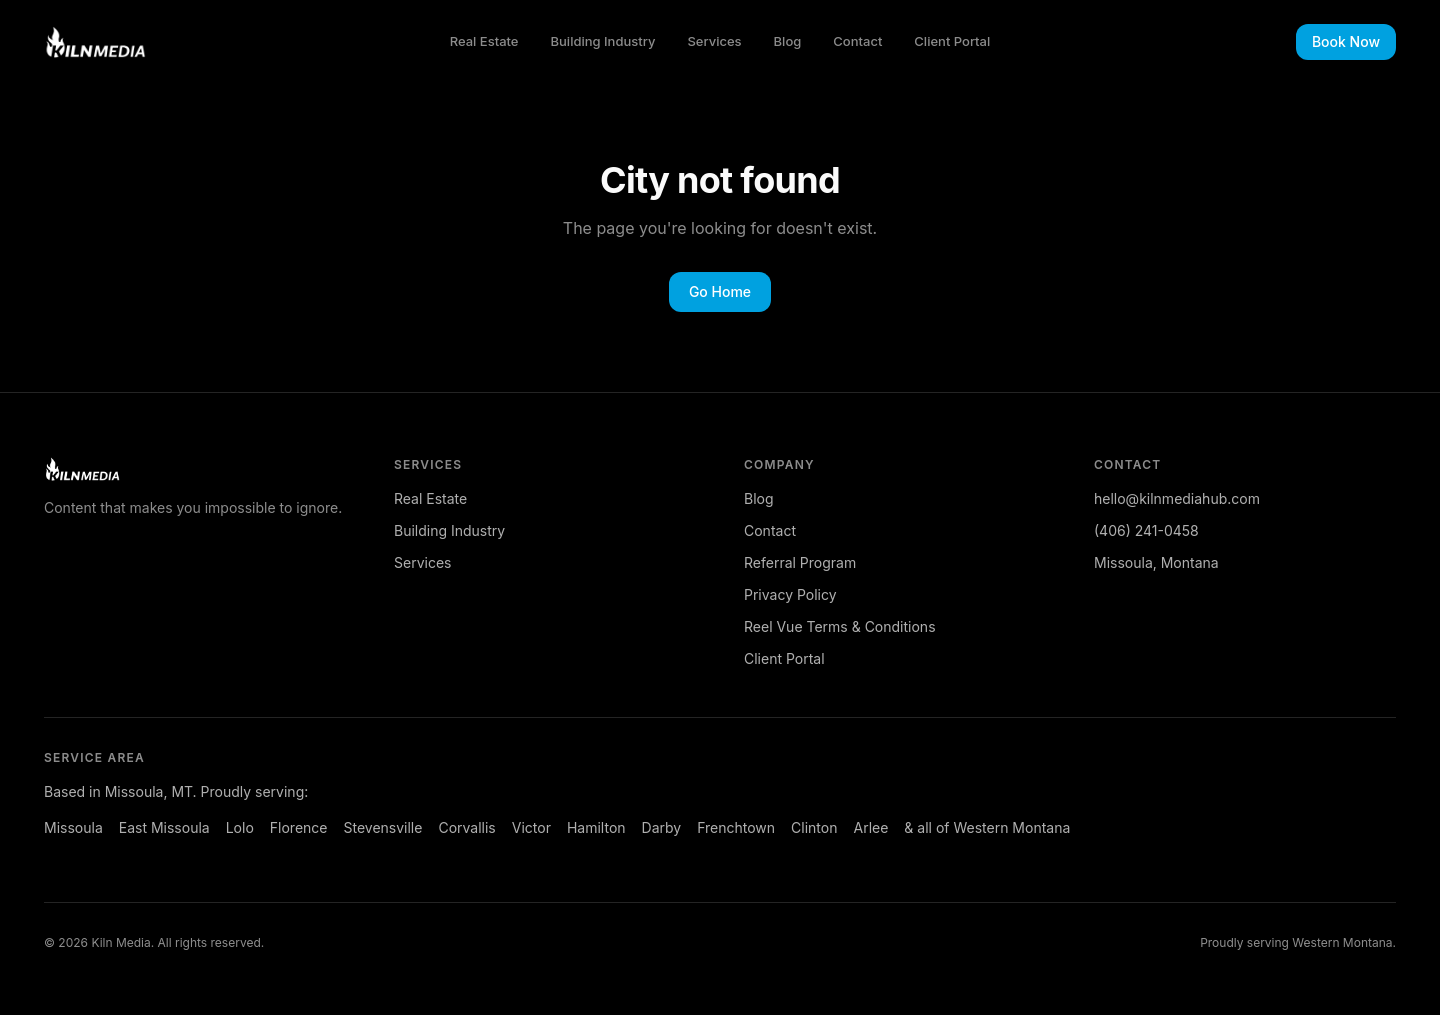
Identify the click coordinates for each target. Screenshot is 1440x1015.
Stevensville (382, 827)
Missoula (73, 827)
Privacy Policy (790, 594)
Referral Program (800, 562)
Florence (299, 827)
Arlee (870, 827)
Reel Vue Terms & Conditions (840, 626)
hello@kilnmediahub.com (1177, 498)
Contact (857, 41)
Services (714, 41)
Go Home (720, 291)
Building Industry (603, 41)
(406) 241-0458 (1146, 530)
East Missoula (164, 827)
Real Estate (484, 41)
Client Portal (952, 41)
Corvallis (466, 827)
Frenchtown (736, 827)
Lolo (240, 827)
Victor (531, 827)
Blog (788, 41)
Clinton (814, 827)
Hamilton (596, 827)
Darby (662, 827)
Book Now (1346, 41)
